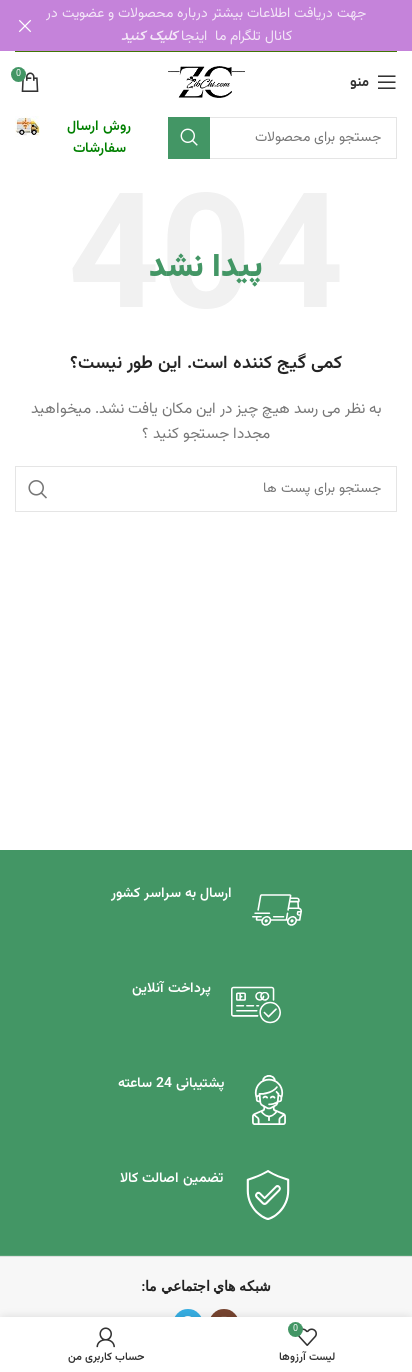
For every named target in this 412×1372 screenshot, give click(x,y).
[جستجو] (282, 137)
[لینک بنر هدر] (236, 25)
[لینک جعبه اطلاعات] (81, 137)
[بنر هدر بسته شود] (25, 25)
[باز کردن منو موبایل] (373, 81)
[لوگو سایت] (206, 82)
